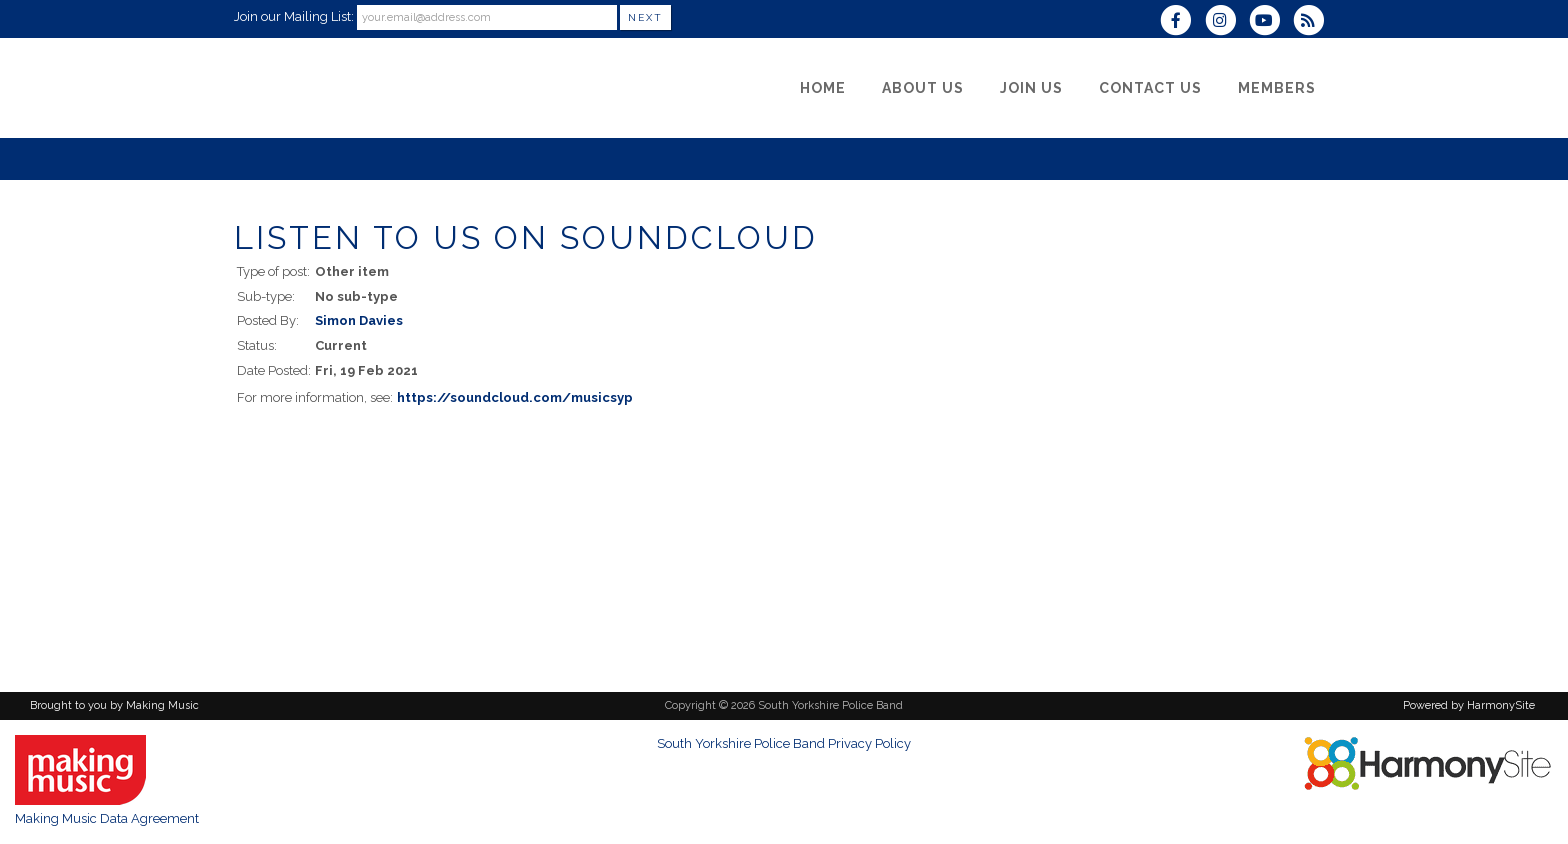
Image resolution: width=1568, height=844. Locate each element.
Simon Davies (359, 320)
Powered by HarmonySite (1469, 705)
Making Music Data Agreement (107, 818)
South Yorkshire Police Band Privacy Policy (784, 743)
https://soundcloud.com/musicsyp (515, 397)
